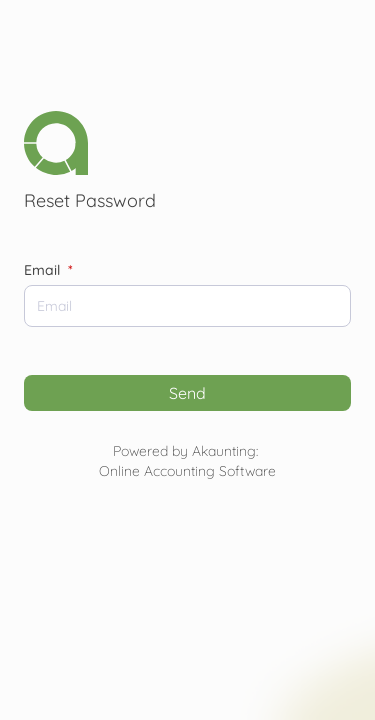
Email (48, 270)
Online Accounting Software (187, 471)
